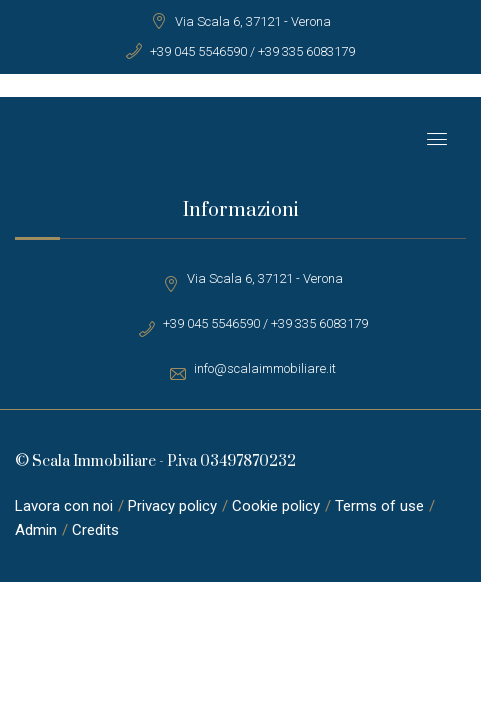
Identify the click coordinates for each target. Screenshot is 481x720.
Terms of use (379, 506)
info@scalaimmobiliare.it (265, 368)
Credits (95, 530)
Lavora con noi (64, 506)
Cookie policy (276, 506)
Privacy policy (172, 506)
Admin (36, 530)
